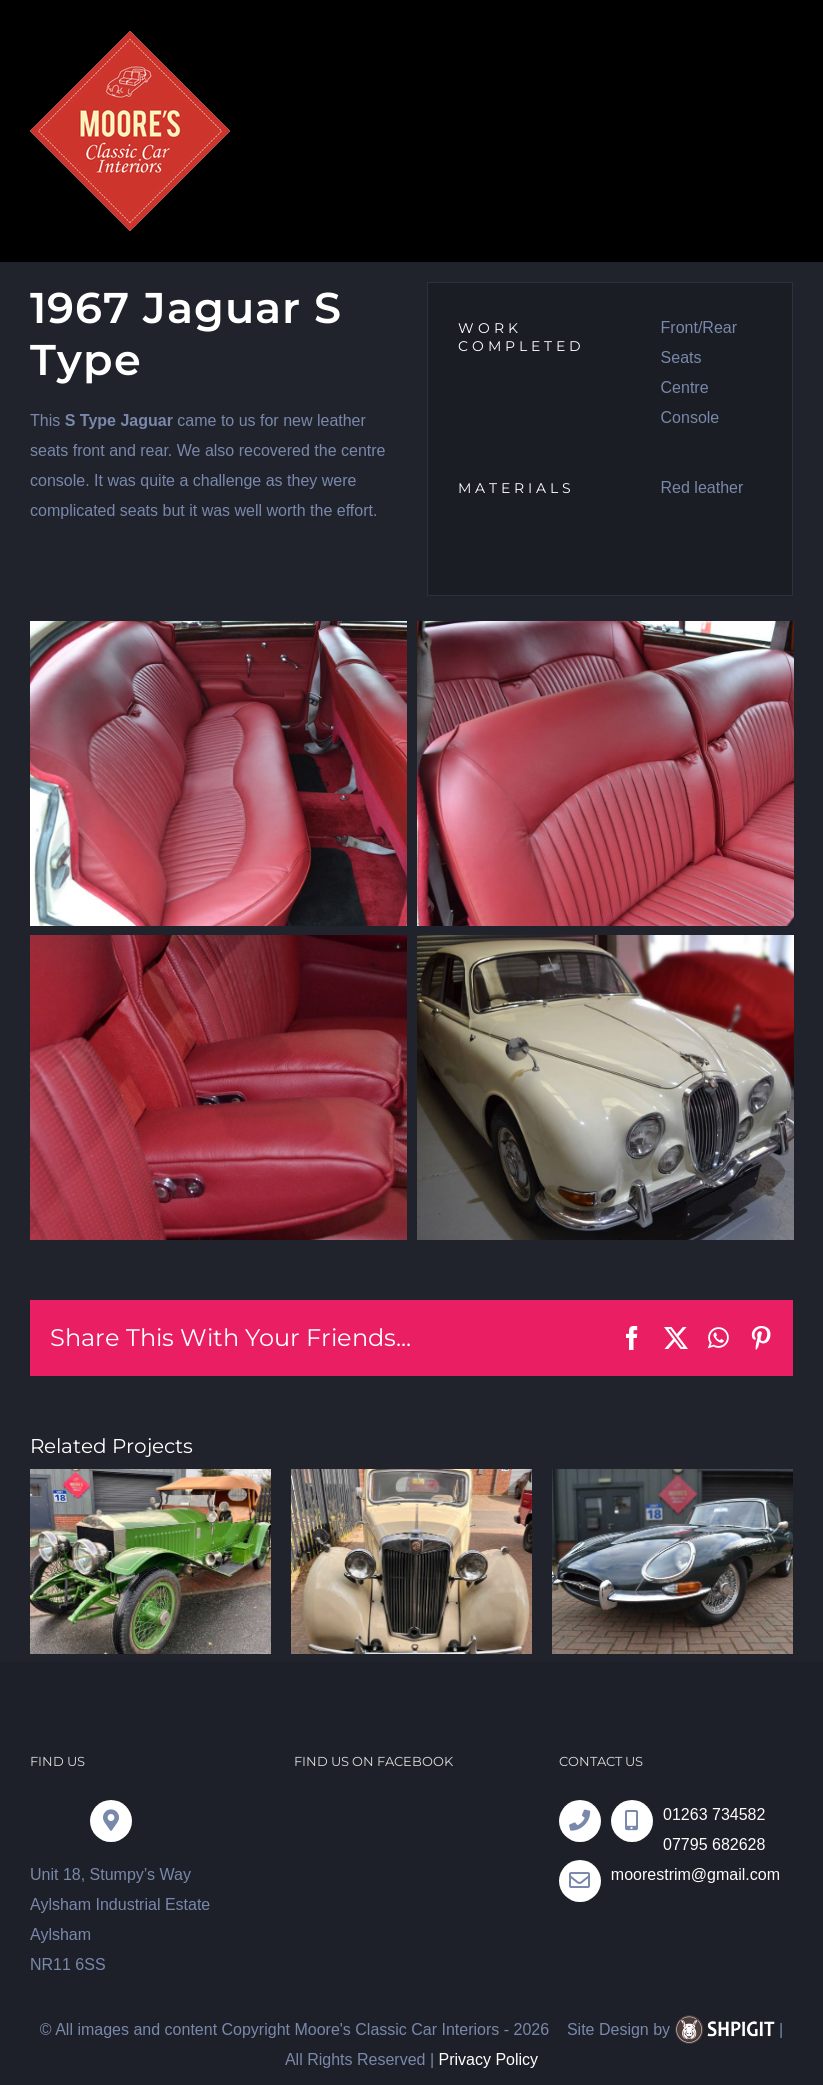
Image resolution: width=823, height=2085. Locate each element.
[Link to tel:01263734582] (580, 1821)
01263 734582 (714, 1814)
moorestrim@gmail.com (695, 1874)
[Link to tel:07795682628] (632, 1821)
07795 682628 (714, 1844)
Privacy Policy (488, 2059)
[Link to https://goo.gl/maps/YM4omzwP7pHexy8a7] (111, 1821)
